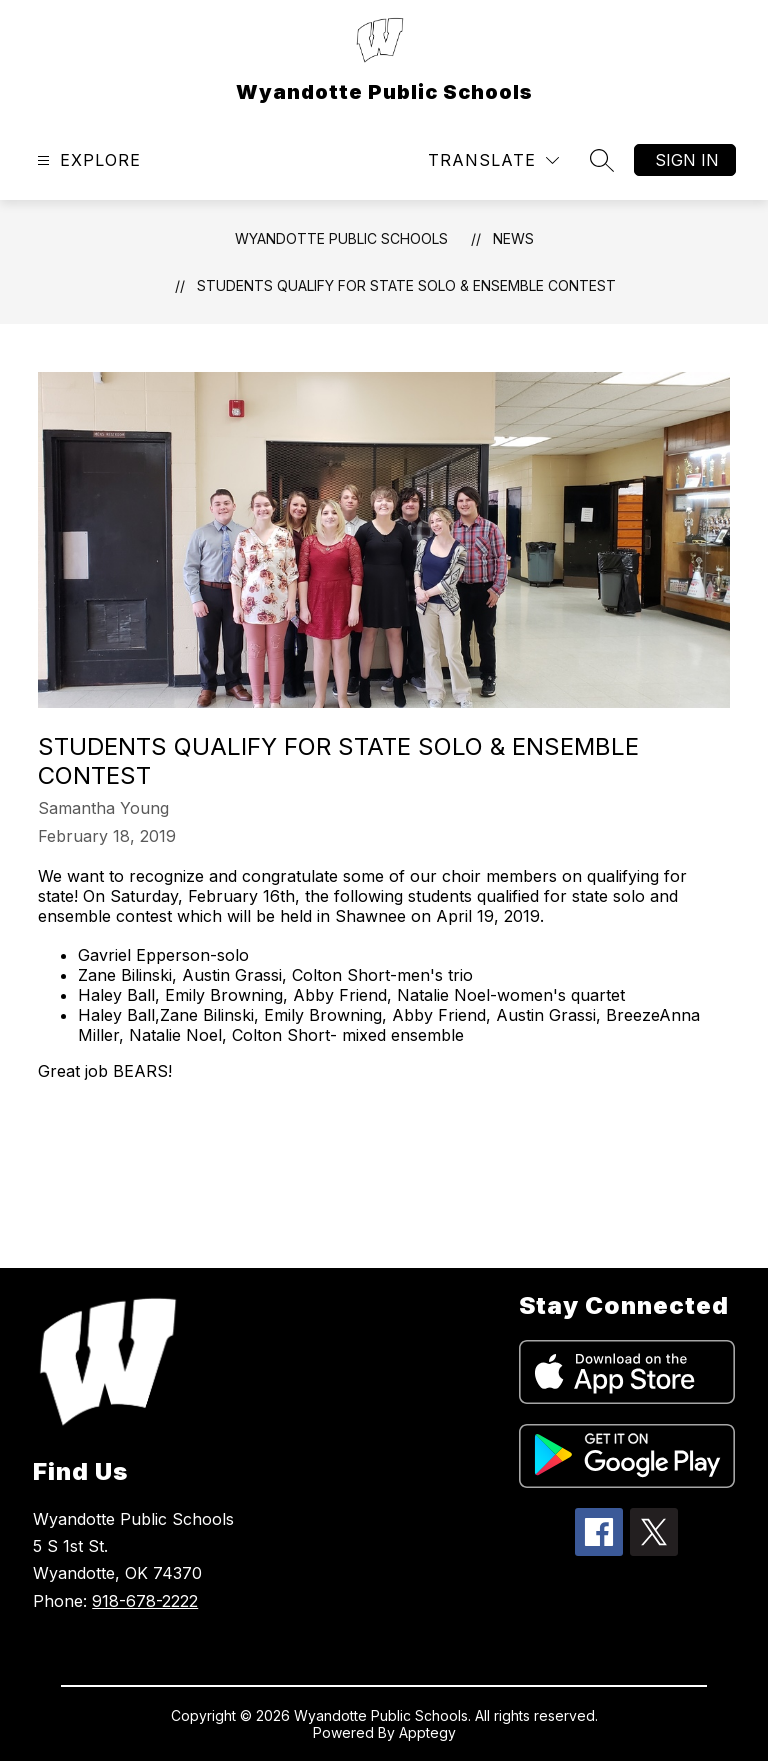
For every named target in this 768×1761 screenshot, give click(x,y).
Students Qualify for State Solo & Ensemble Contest (406, 285)
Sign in (687, 160)
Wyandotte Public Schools (341, 238)
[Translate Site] (493, 160)
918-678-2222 (145, 1601)
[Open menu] (86, 160)
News (513, 238)
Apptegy (427, 1732)
